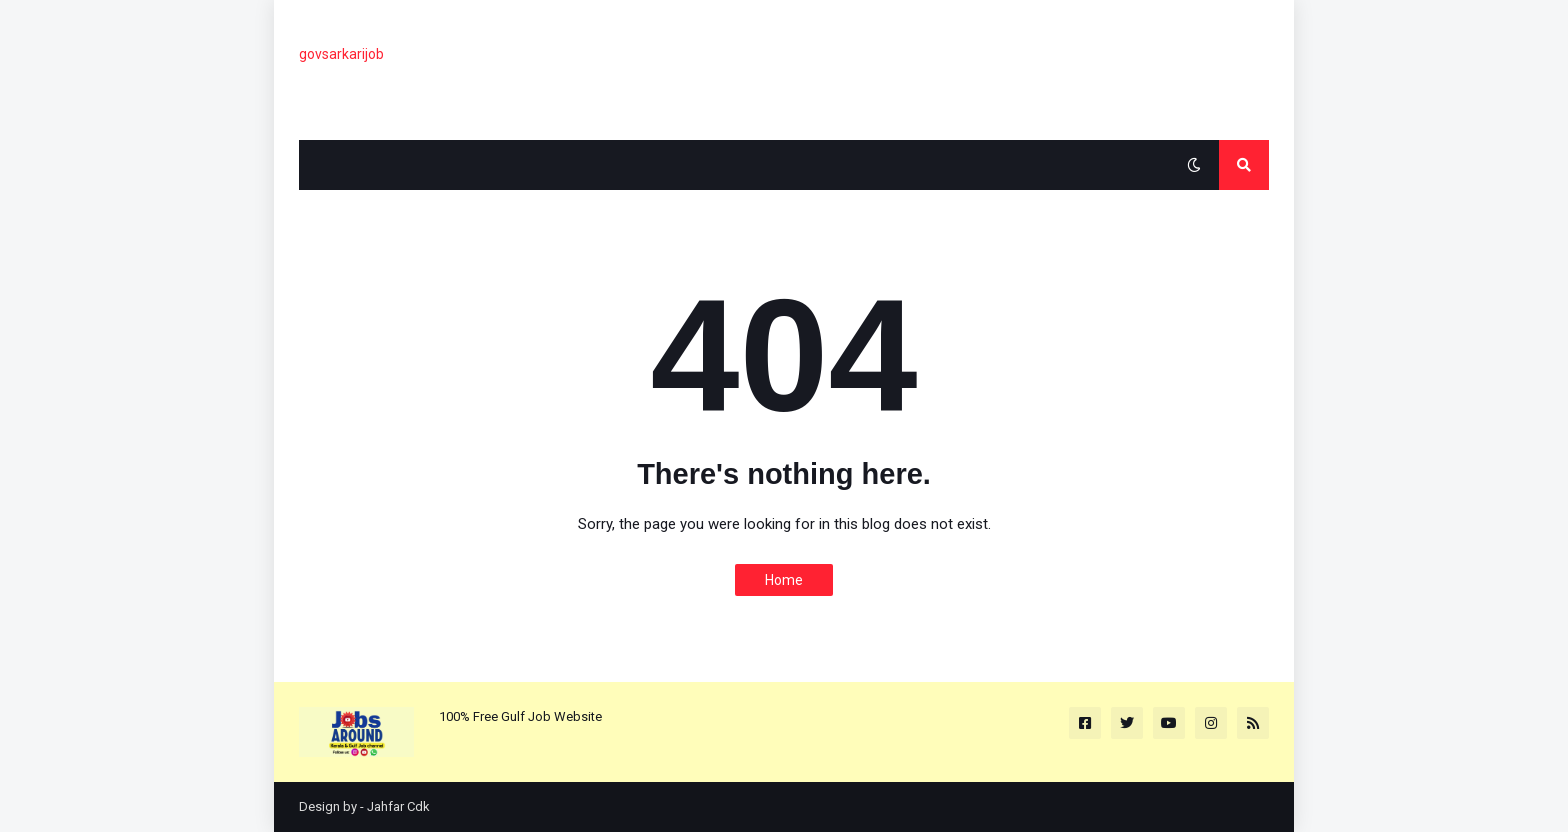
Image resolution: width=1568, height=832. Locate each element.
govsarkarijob (341, 54)
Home (784, 580)
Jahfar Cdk (398, 806)
